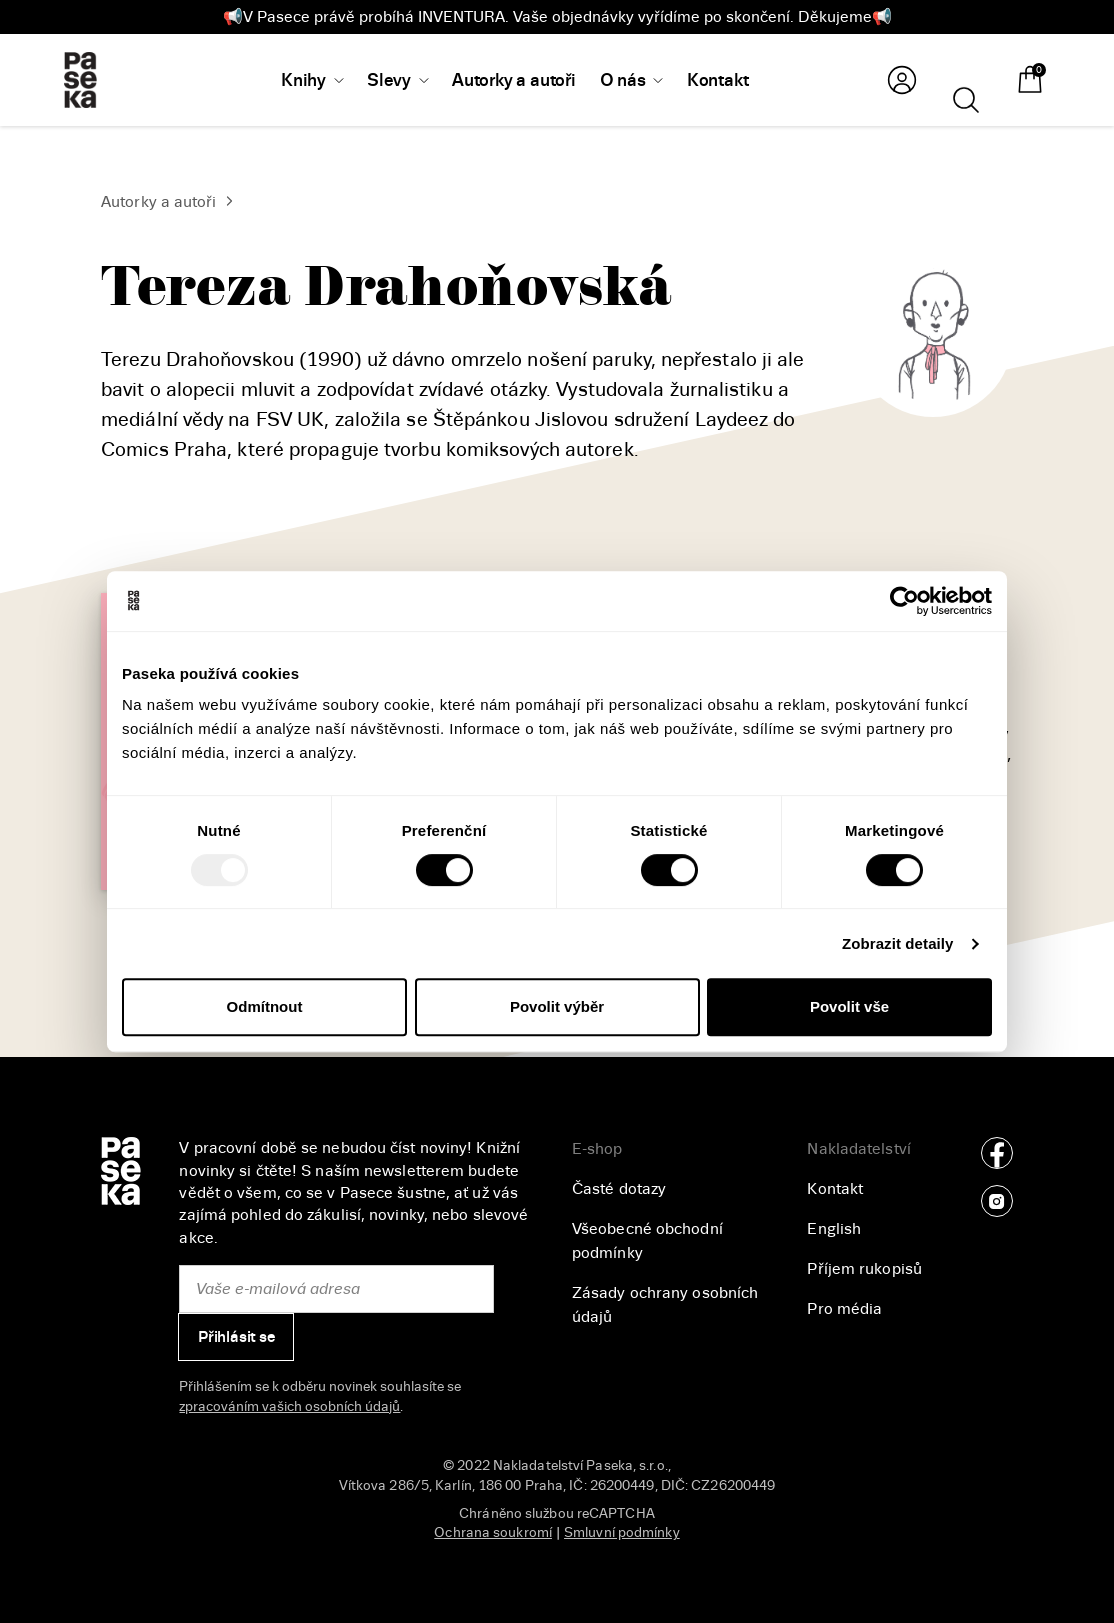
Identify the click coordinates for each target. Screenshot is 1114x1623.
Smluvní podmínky (622, 1532)
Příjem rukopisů (864, 1269)
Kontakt (835, 1189)
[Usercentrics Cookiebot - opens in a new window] (904, 601)
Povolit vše (849, 1006)
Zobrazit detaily (898, 943)
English (834, 1229)
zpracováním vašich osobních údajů (289, 1406)
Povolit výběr (557, 1006)
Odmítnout (265, 1006)
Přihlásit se (236, 1337)
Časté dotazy (619, 1189)
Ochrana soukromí (493, 1532)
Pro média (844, 1309)
